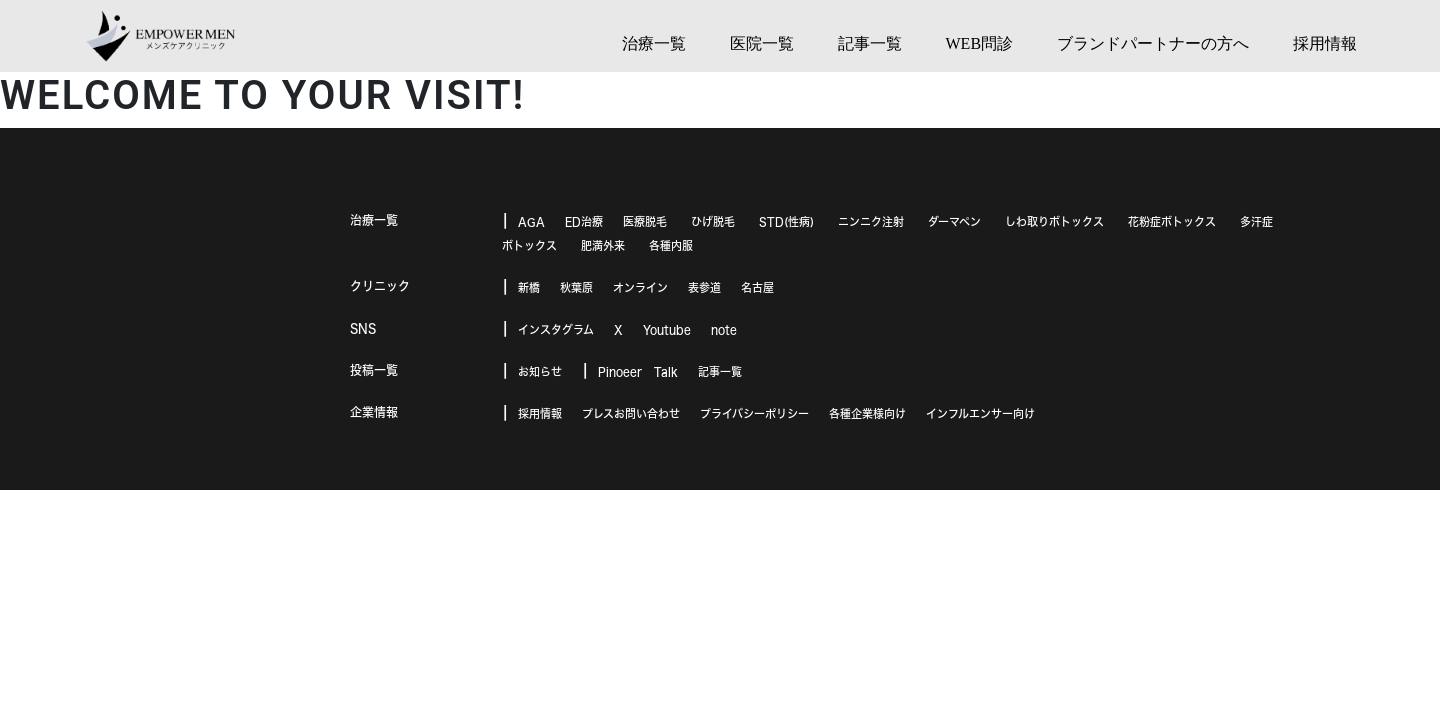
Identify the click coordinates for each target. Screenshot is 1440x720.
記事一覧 (720, 371)
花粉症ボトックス (1172, 221)
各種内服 (671, 245)
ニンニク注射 (871, 221)
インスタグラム (556, 329)
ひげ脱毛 (713, 221)
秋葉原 (576, 287)
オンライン (640, 287)
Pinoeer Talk (638, 371)
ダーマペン (954, 221)
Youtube (667, 329)
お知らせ (540, 371)
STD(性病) (786, 221)
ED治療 (584, 221)
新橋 (529, 287)
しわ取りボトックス (1054, 221)
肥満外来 (603, 245)
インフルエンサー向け (980, 413)
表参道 (704, 287)
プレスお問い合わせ (631, 413)
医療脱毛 (645, 221)
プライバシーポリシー (754, 413)
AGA (531, 221)
